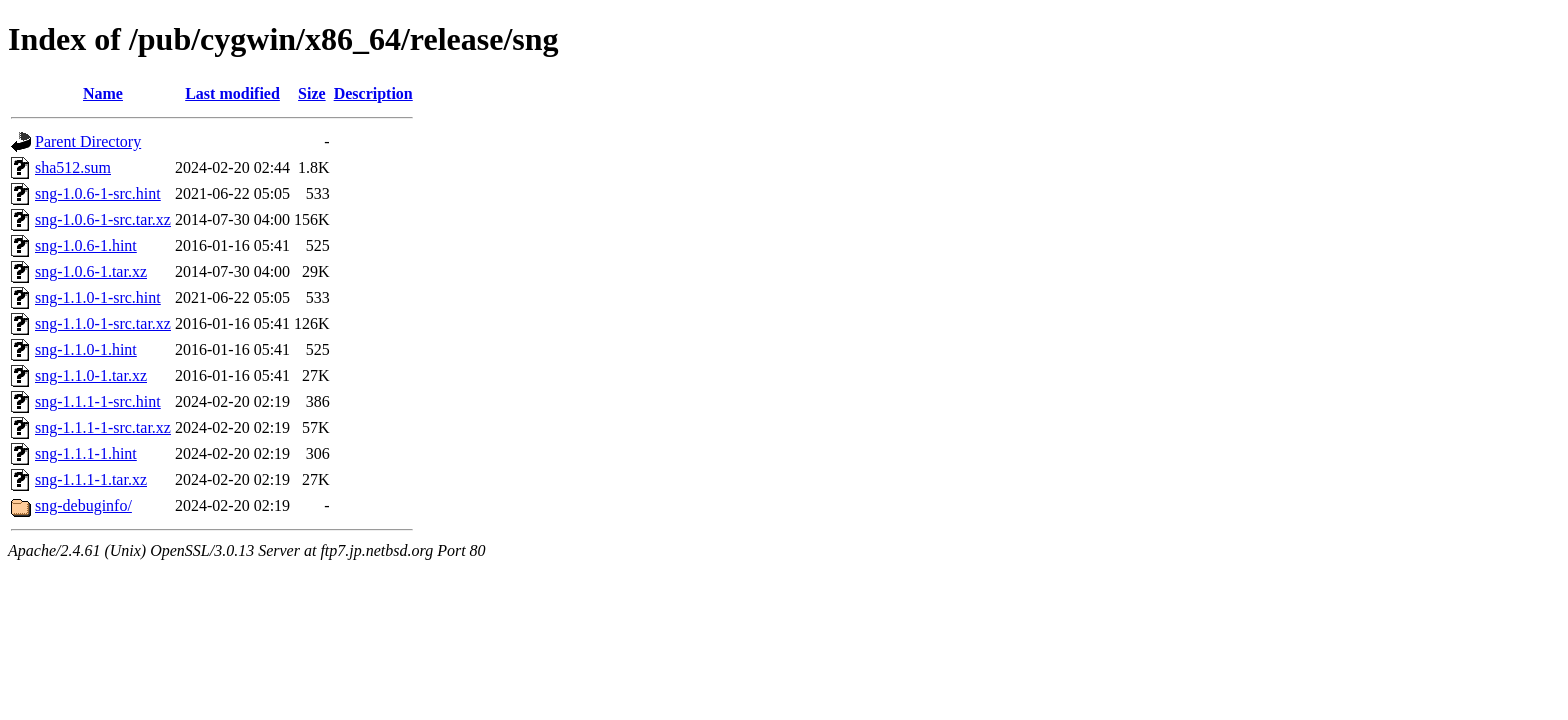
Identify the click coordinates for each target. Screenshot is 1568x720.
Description (373, 93)
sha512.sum (73, 167)
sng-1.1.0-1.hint (86, 349)
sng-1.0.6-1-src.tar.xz (103, 219)
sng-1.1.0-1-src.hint (98, 297)
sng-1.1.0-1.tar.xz (91, 375)
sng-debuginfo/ (83, 505)
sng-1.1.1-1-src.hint (98, 401)
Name (103, 93)
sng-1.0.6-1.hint (86, 245)
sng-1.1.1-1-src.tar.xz (103, 427)
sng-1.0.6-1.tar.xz (91, 271)
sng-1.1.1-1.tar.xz (91, 479)
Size (312, 93)
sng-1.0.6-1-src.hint (98, 193)
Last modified (232, 93)
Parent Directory (88, 141)
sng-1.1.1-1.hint (86, 453)
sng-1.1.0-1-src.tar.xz (103, 323)
